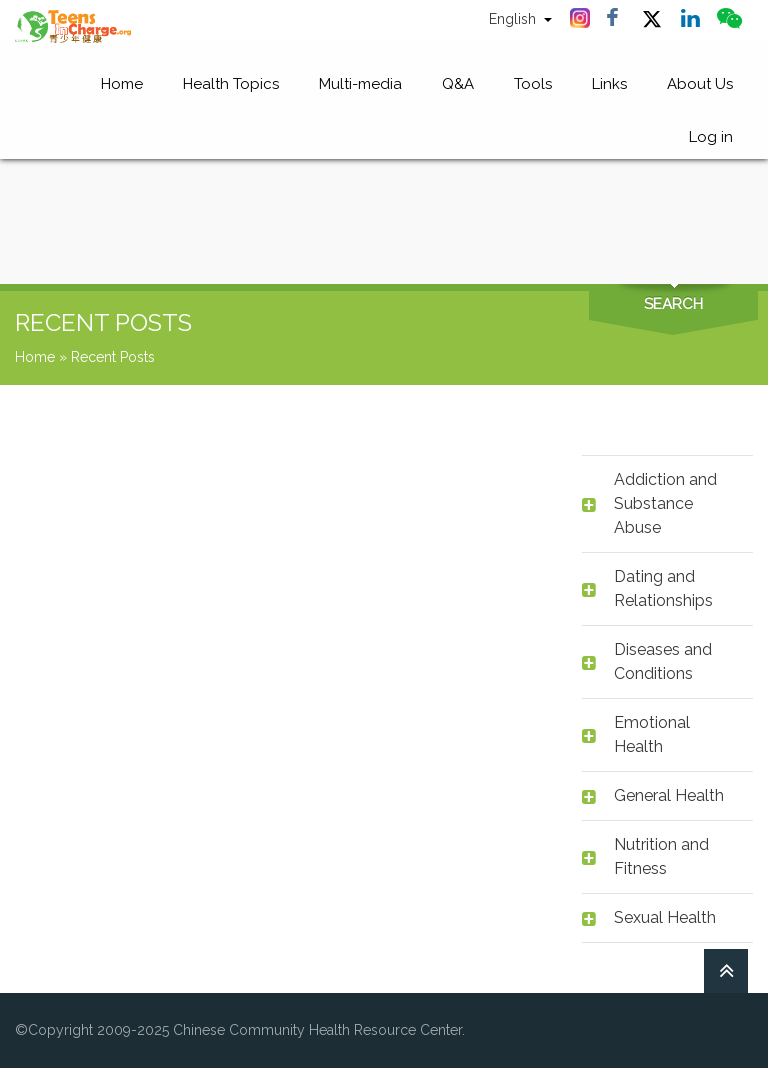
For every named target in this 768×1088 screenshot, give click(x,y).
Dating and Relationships (663, 588)
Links (609, 86)
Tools (533, 86)
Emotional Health (652, 734)
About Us (700, 86)
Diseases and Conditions (663, 661)
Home (122, 86)
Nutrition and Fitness (661, 856)
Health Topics (231, 86)
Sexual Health (665, 917)
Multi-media (360, 86)
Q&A (458, 86)
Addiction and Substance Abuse (665, 503)
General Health (669, 795)
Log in (711, 142)
